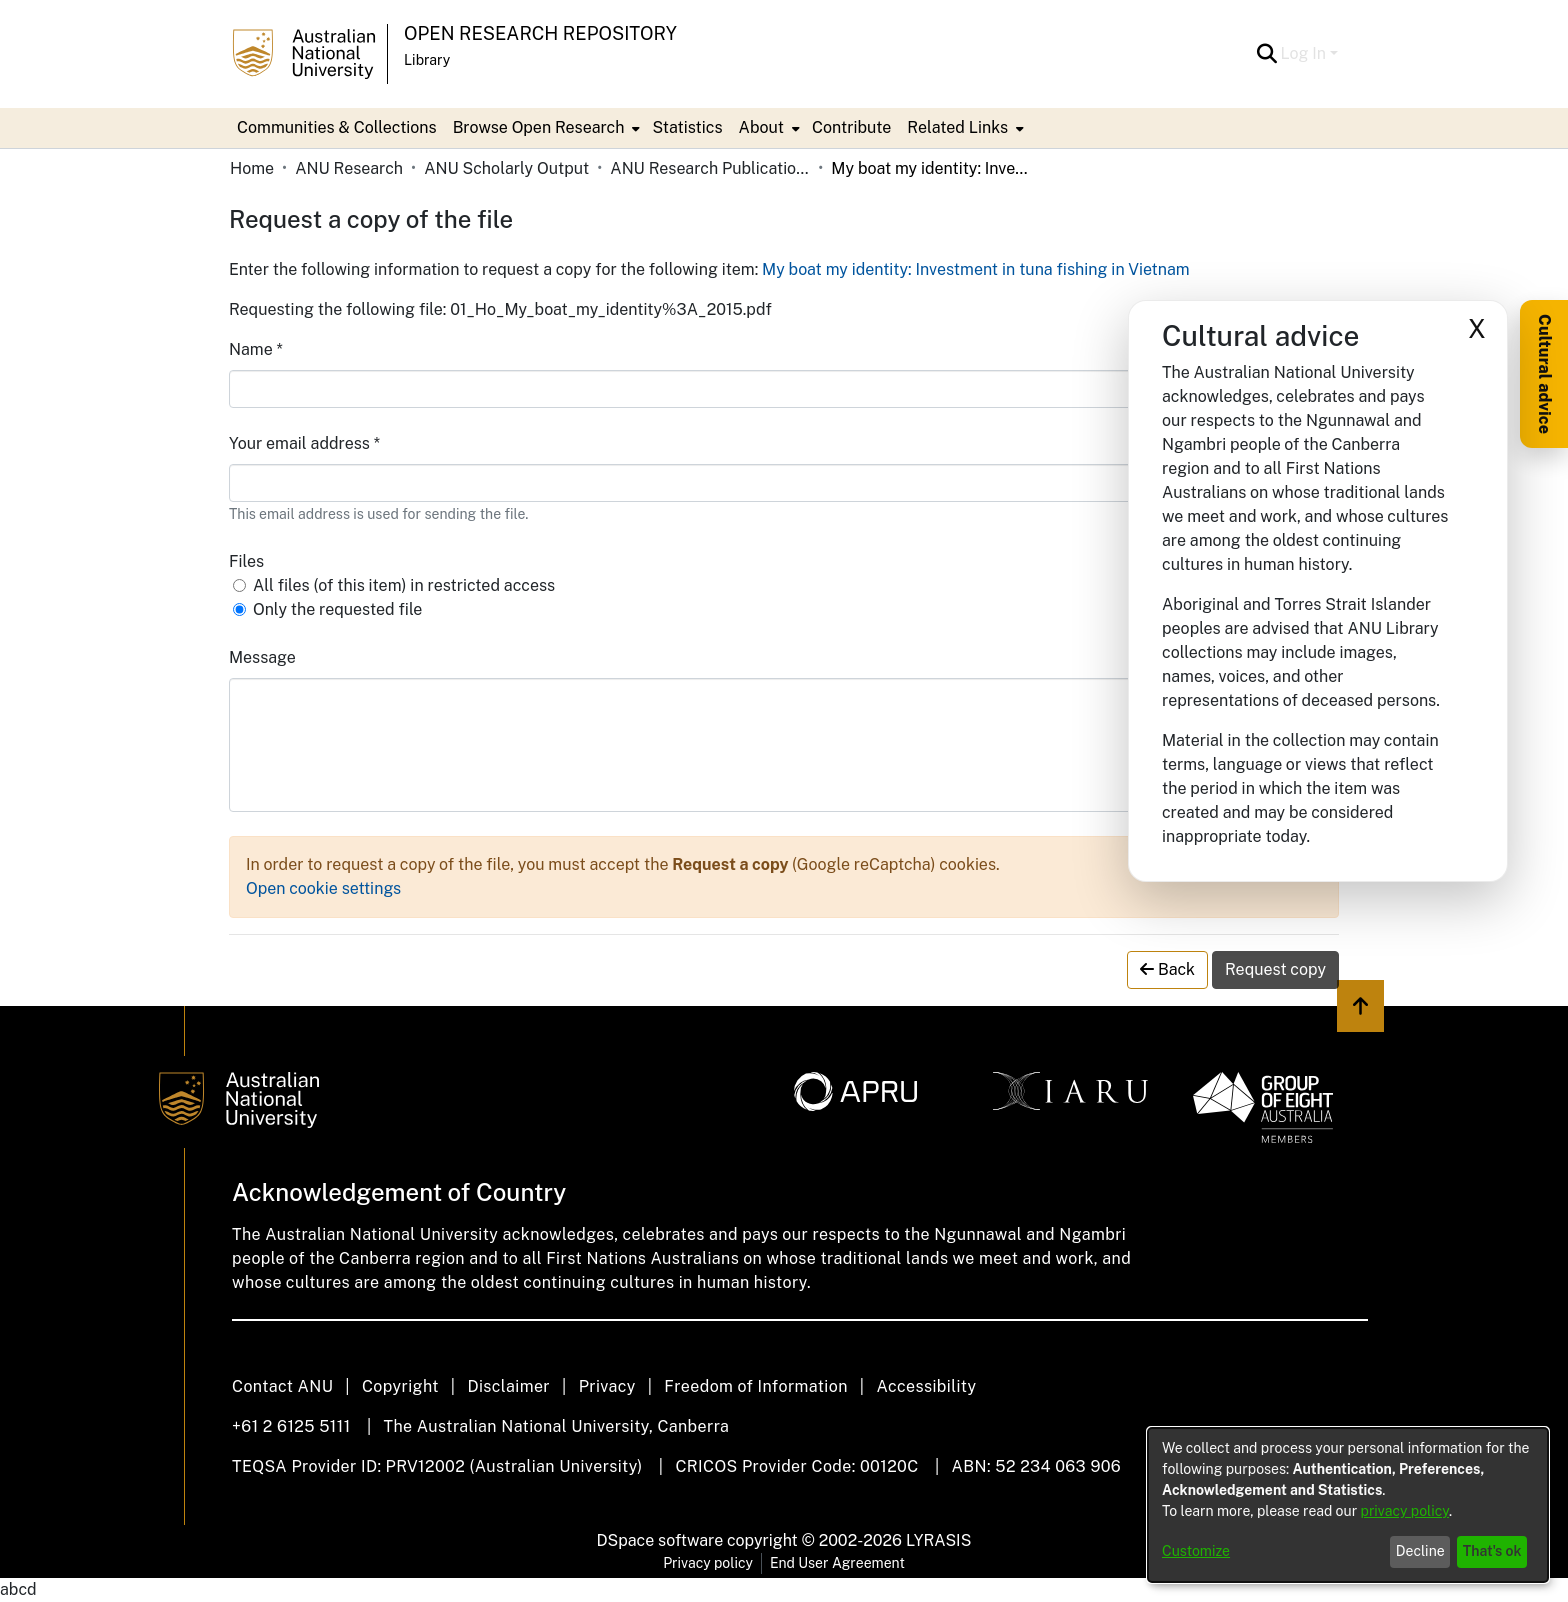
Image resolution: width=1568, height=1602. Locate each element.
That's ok (1492, 1551)
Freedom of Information (755, 1386)
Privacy (607, 1386)
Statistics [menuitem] (687, 127)
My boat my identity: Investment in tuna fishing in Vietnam (976, 269)
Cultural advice (1544, 374)
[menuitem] (545, 128)
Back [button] (1167, 969)
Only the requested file (337, 609)
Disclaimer (508, 1386)
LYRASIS (938, 1540)
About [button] (761, 127)
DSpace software (660, 1540)
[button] (1267, 54)
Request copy (1275, 969)
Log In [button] (1305, 53)
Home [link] (252, 168)
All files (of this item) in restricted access (404, 585)
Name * (256, 349)
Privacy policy (708, 1563)
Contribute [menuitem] (851, 127)
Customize (1196, 1551)
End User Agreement (837, 1563)
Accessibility (926, 1386)
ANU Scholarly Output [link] (506, 168)
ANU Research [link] (349, 168)
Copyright (400, 1386)
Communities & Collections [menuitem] (337, 127)
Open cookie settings (323, 888)
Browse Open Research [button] (539, 127)
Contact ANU (282, 1386)
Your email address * (304, 443)
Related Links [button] (957, 127)
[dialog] (1348, 1505)
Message (262, 657)
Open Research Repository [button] (540, 33)
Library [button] (427, 60)
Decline (1420, 1551)
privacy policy (1405, 1511)
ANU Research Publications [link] (710, 168)
